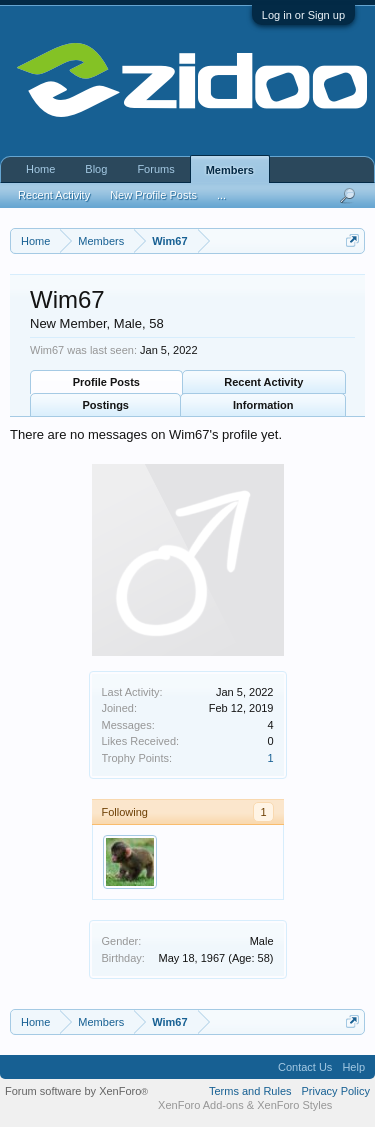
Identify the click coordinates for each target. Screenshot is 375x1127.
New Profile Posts (153, 195)
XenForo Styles (294, 1105)
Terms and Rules (250, 1091)
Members (230, 170)
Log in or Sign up (303, 15)
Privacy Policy (336, 1091)
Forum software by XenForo (76, 1091)
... (221, 195)
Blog (96, 169)
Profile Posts (106, 382)
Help (353, 1067)
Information (263, 405)
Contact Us (305, 1067)
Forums (155, 169)
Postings (106, 405)
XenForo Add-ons (201, 1105)
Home (40, 169)
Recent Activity (263, 382)
